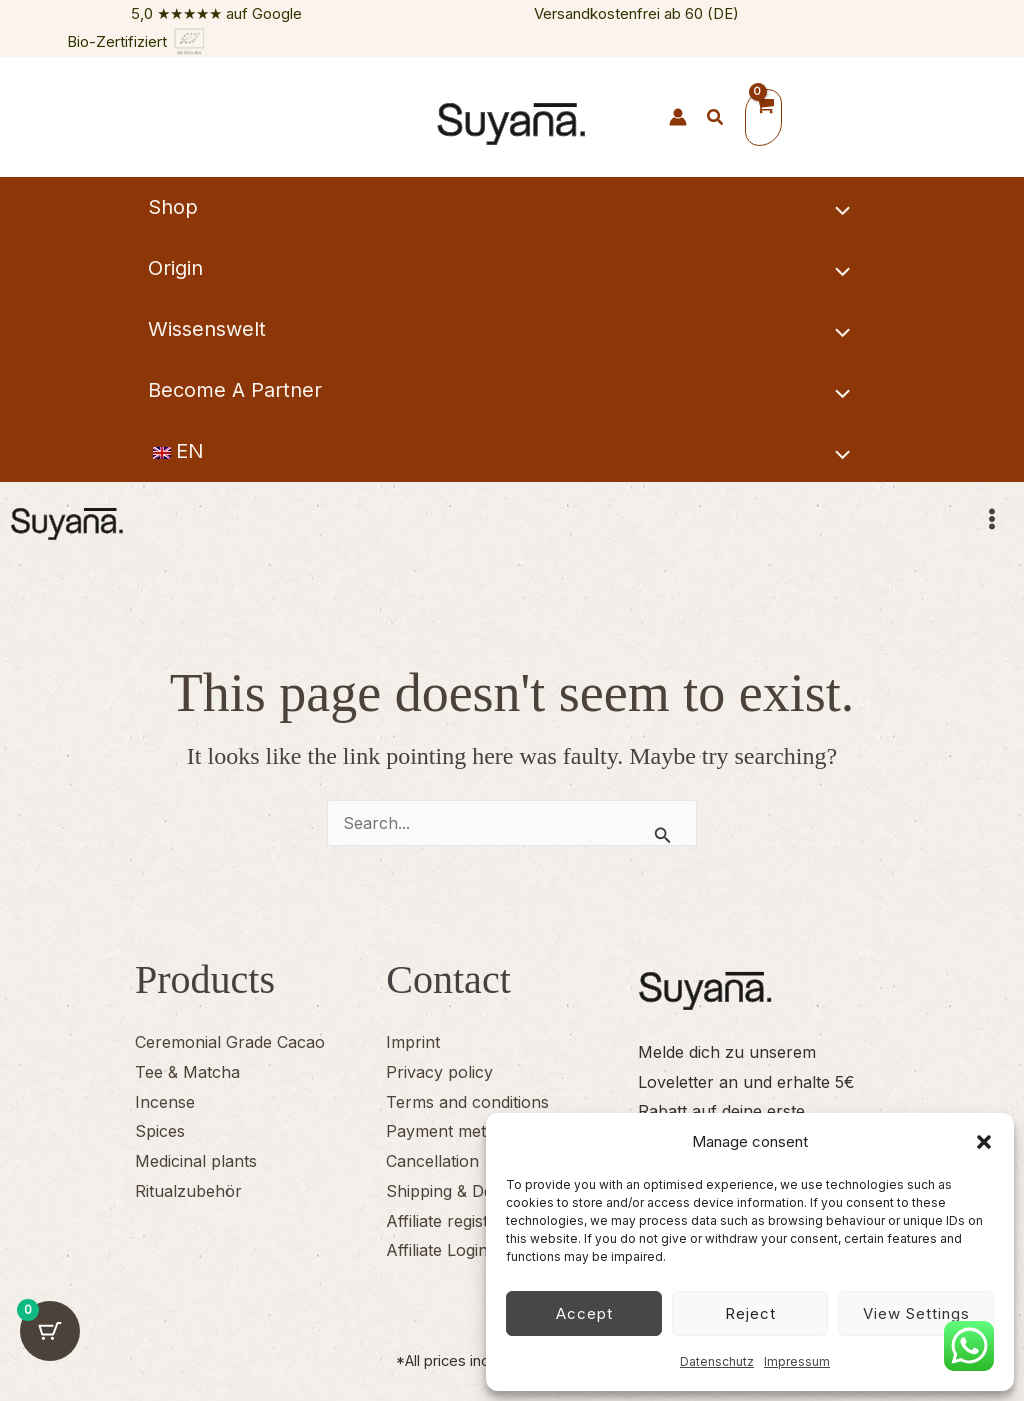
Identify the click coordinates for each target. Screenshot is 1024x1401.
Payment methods (454, 1131)
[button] (984, 1142)
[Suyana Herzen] (638, 118)
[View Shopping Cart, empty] (763, 117)
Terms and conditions (467, 1102)
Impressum (797, 1361)
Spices (160, 1131)
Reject (750, 1313)
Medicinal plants (196, 1161)
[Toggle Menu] (837, 211)
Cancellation (432, 1161)
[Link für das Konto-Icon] (678, 117)
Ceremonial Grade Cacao (230, 1042)
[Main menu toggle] (1002, 526)
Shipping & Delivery (460, 1191)
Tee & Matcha (187, 1072)
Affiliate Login (437, 1250)
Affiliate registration (459, 1221)
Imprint (413, 1042)
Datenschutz (717, 1361)
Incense (165, 1102)
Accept (584, 1313)
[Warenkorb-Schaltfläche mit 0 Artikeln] (50, 1351)
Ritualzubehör (188, 1191)
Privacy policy (439, 1072)
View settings (916, 1313)
